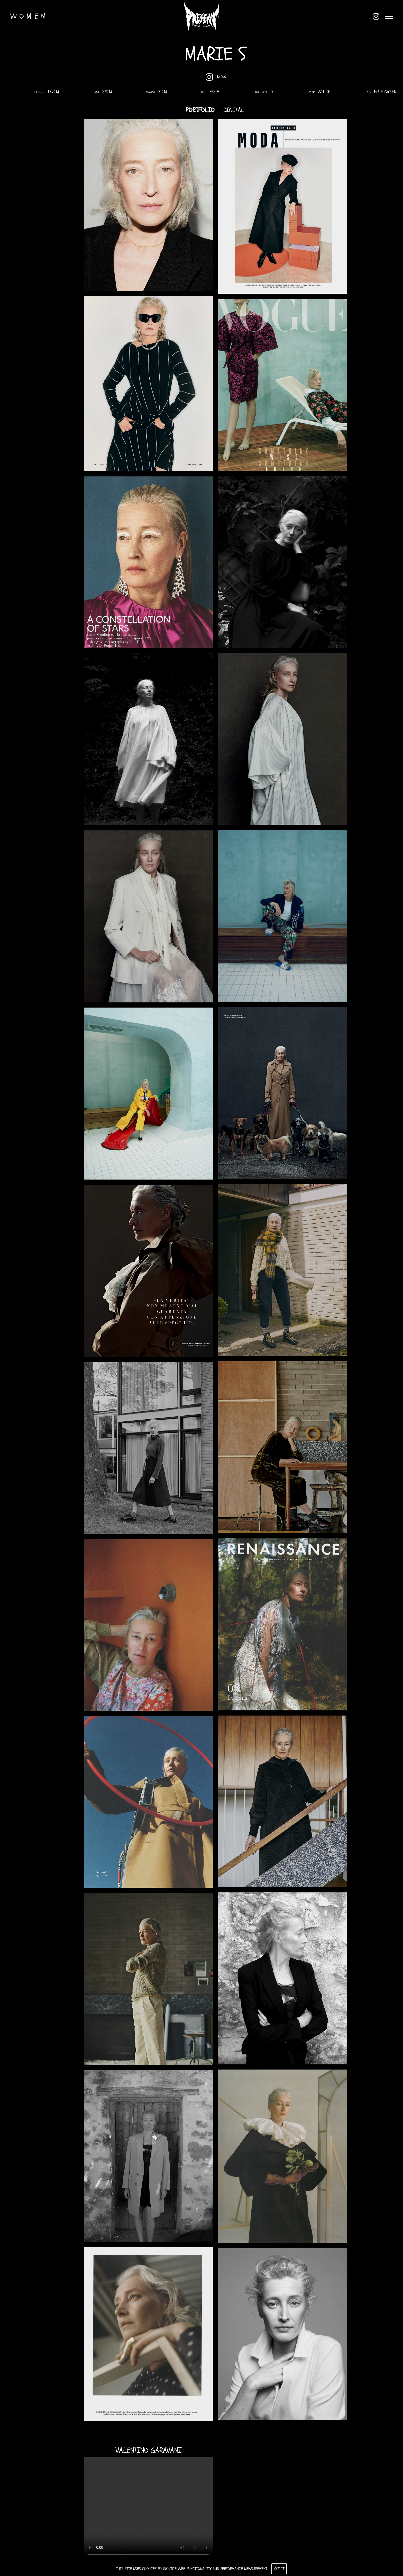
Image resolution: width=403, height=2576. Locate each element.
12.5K (217, 77)
